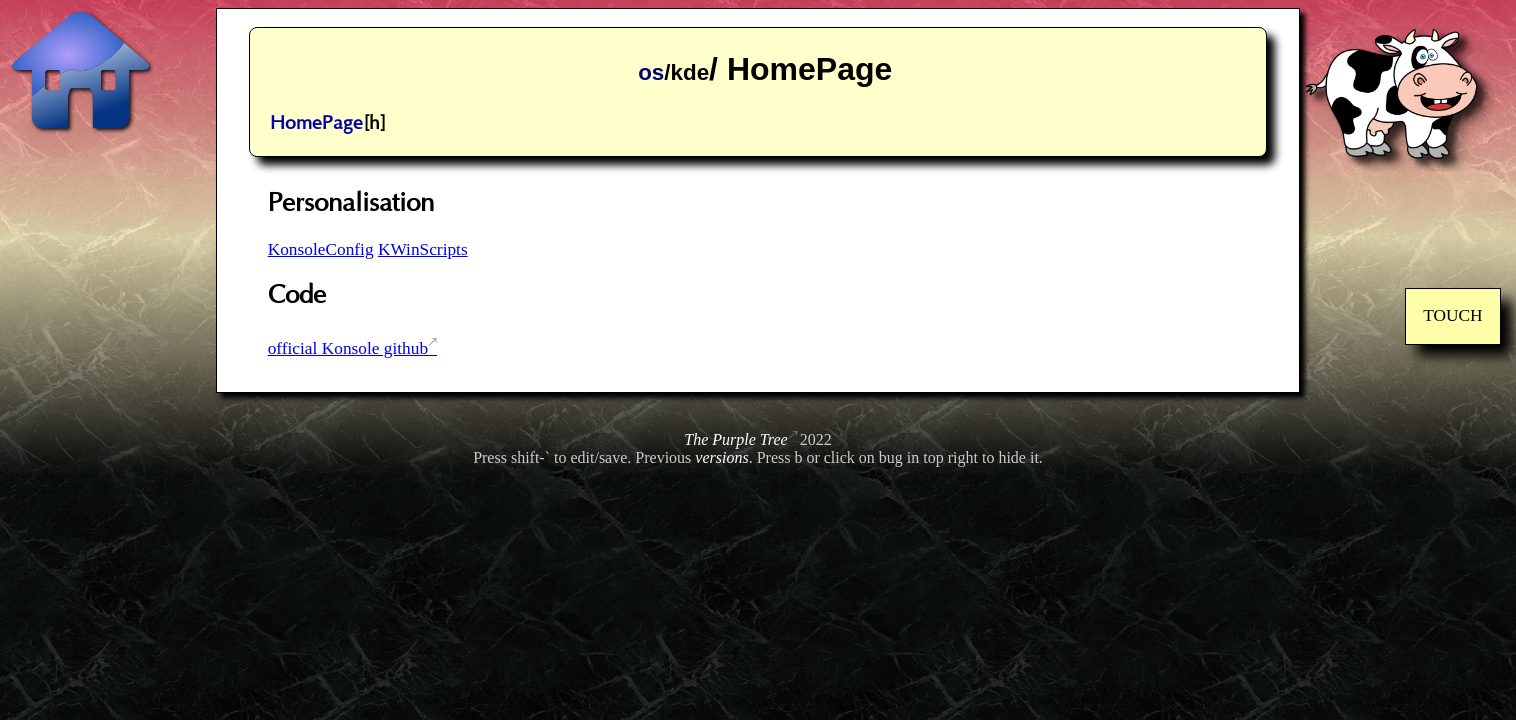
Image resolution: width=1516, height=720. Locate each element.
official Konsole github (348, 348)
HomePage (316, 123)
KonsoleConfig (321, 249)
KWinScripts (423, 249)
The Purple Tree (735, 439)
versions (721, 457)
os (651, 72)
